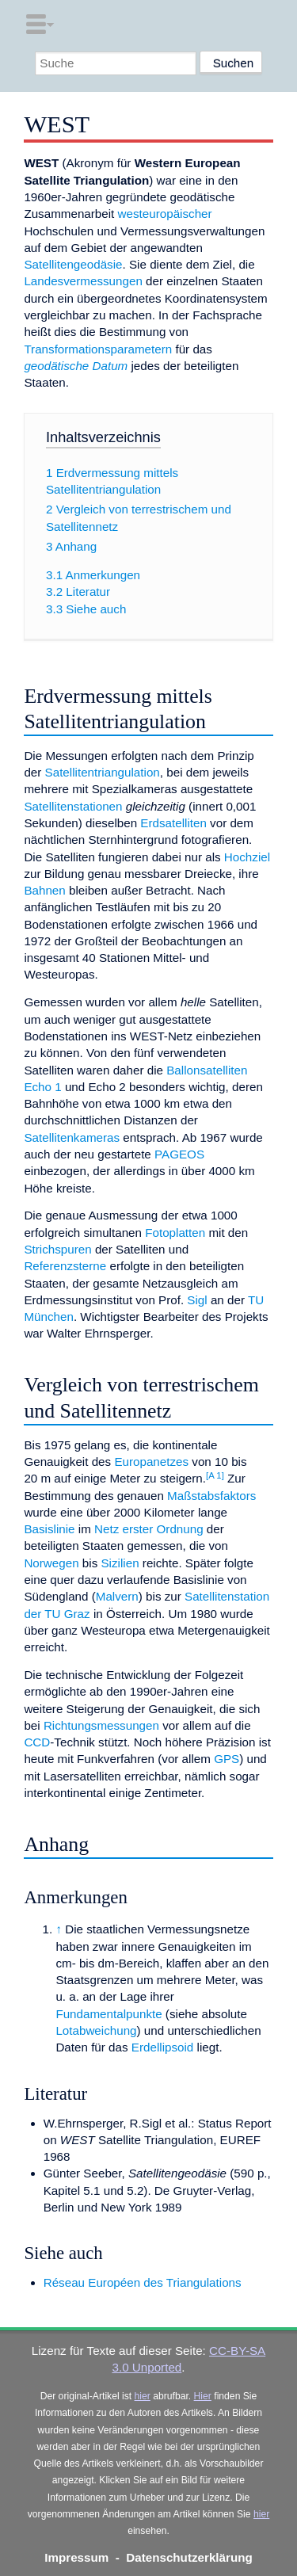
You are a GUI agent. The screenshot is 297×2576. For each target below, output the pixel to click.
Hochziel (247, 857)
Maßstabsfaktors (211, 1495)
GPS (226, 1758)
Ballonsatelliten (206, 1070)
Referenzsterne (65, 1266)
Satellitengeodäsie (73, 264)
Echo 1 (42, 1086)
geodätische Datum (76, 365)
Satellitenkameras (72, 1137)
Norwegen (51, 1563)
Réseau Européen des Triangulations (143, 2282)
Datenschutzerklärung (189, 2557)
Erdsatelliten (173, 823)
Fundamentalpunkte (108, 2014)
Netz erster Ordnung (149, 1529)
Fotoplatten (175, 1232)
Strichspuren (57, 1249)
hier (142, 2396)
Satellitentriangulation (102, 772)
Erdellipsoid (162, 2047)
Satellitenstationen (73, 806)
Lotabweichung (95, 2030)
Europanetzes (151, 1461)
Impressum (76, 2557)
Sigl (197, 1300)
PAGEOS (179, 1154)
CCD (37, 1742)
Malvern (117, 1596)
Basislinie (49, 1529)
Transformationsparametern (98, 349)
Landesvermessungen (83, 281)
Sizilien (120, 1563)
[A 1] (215, 1475)
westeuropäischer (165, 213)
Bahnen (44, 890)
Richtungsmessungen (101, 1725)
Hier (202, 2396)
